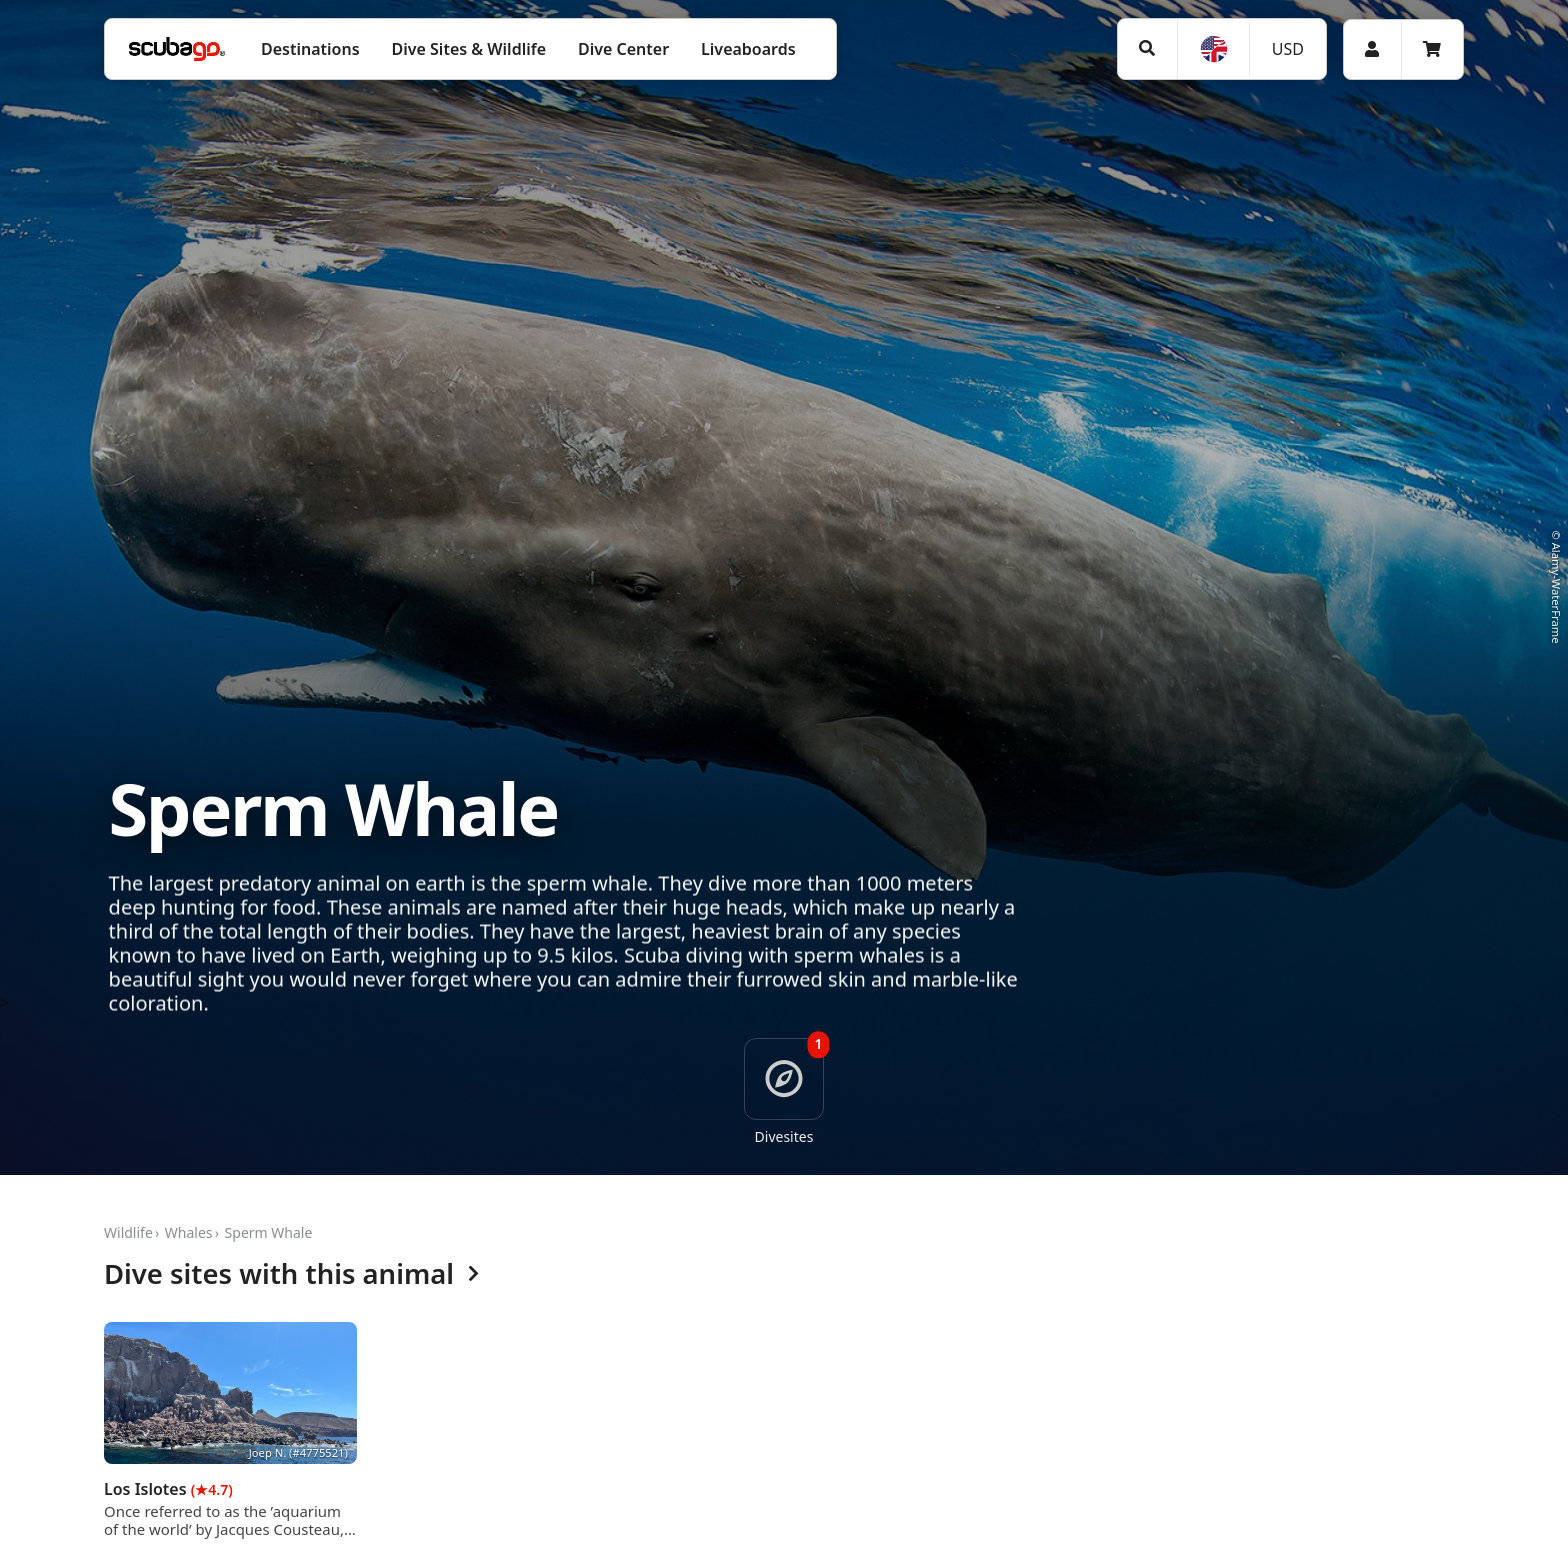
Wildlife (128, 1232)
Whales (189, 1232)
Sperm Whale (269, 1232)
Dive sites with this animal (291, 1274)
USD (1288, 49)
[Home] (177, 49)
